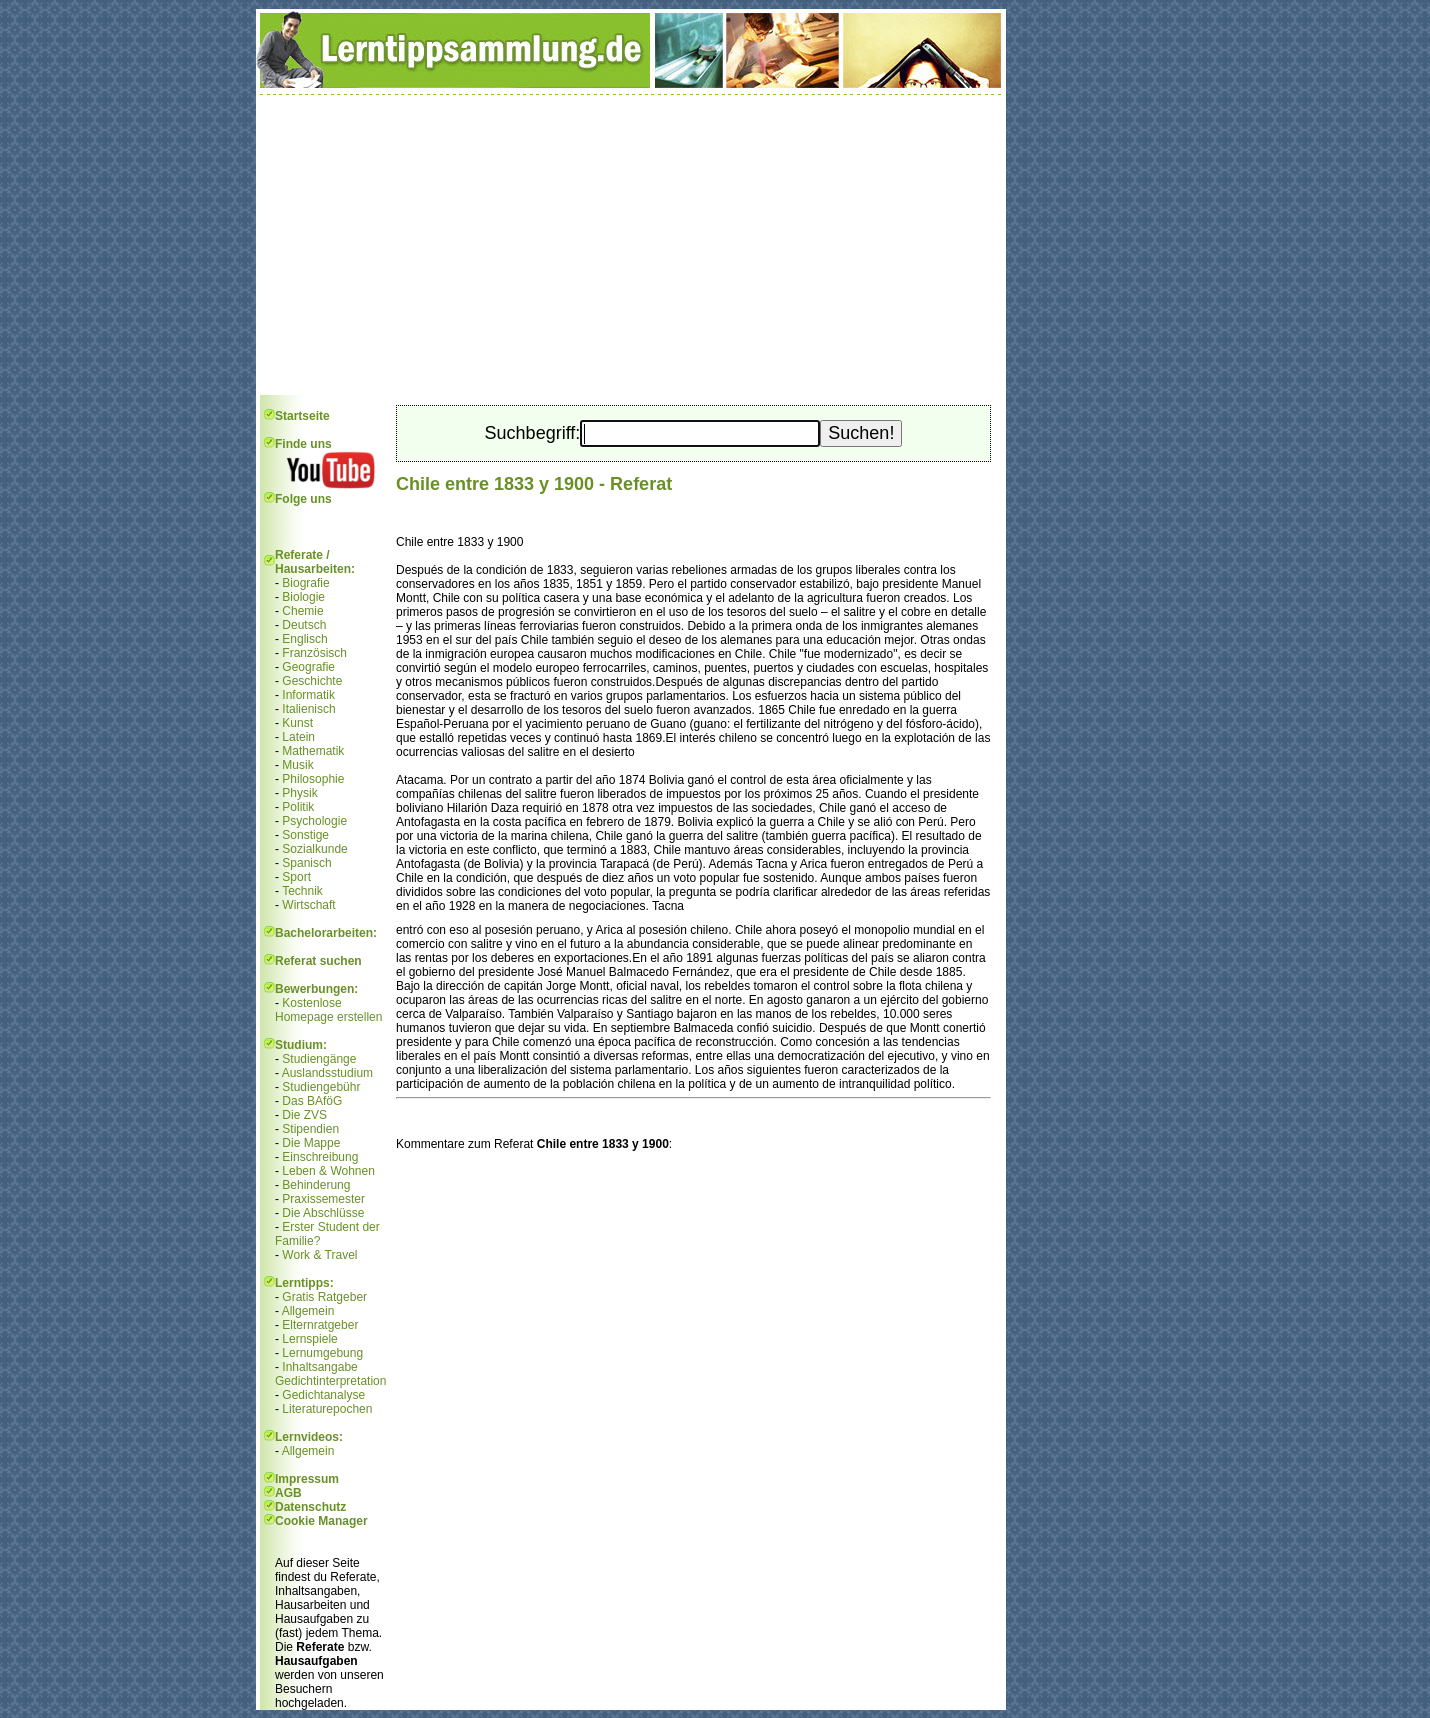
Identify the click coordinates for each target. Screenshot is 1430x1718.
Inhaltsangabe (319, 1367)
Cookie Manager (321, 1521)
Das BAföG (312, 1101)
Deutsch (304, 625)
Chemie (302, 611)
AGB (288, 1493)
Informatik (308, 695)
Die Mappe (311, 1143)
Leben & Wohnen (328, 1171)
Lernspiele (309, 1339)
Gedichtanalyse (323, 1395)
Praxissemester (323, 1199)
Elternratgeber (320, 1325)
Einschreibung (320, 1157)
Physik (299, 793)
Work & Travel (319, 1255)
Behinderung (316, 1185)
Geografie (308, 667)
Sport (296, 877)
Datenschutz (310, 1507)
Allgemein (308, 1311)
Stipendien (310, 1129)
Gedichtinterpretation (330, 1381)
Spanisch (306, 863)
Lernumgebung (322, 1353)
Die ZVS (304, 1115)
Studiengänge (319, 1059)
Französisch (314, 653)
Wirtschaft (308, 905)
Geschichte (312, 681)
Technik (302, 891)
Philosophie (313, 779)
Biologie (303, 597)
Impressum (307, 1479)
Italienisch (308, 709)
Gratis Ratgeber (324, 1297)
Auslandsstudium (327, 1073)
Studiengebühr (321, 1087)
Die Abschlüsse (323, 1213)
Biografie (305, 583)
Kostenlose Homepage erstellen (328, 1010)
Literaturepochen (327, 1409)
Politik (298, 807)
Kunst (297, 723)
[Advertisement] (631, 245)
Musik (297, 765)
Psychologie (314, 821)
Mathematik (313, 751)
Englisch (304, 639)
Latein (298, 737)
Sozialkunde (314, 849)
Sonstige (305, 835)
